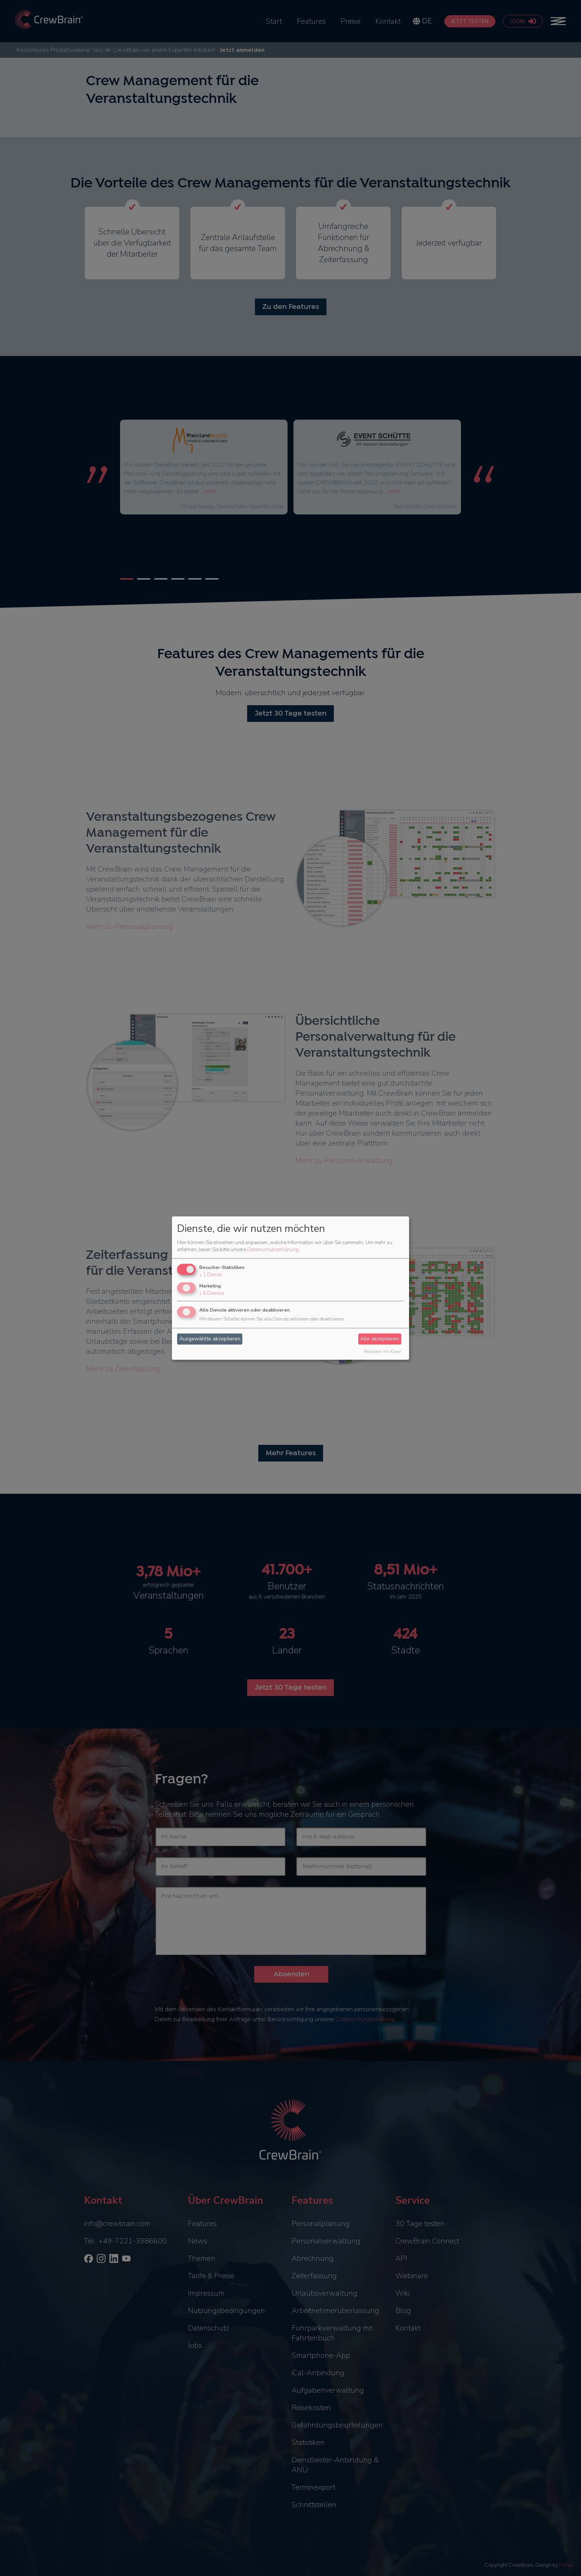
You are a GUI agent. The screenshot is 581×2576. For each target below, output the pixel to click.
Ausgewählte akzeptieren (209, 1339)
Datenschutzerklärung (272, 1249)
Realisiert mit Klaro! (382, 1351)
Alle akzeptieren (379, 1339)
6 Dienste (211, 1293)
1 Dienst (210, 1275)
